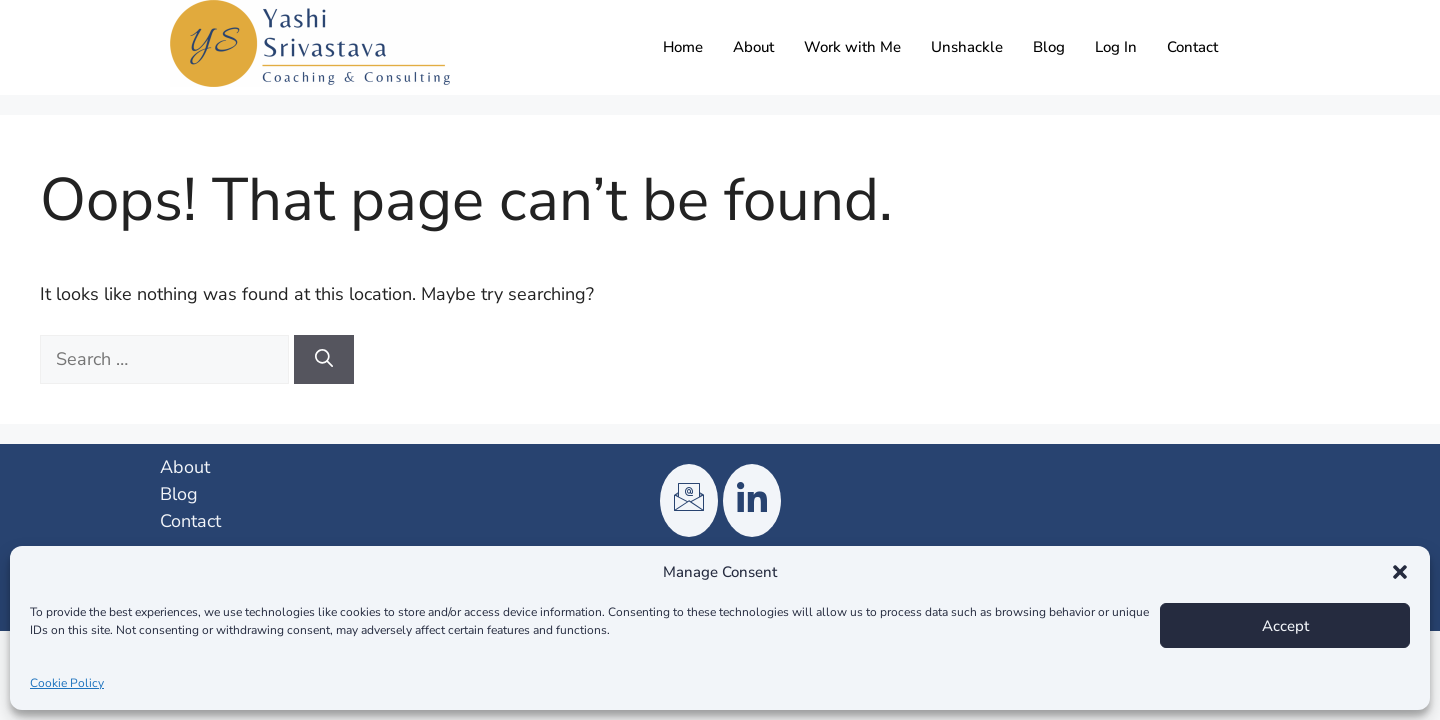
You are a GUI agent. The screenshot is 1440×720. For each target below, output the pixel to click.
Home (683, 47)
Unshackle (967, 47)
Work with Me (852, 47)
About (753, 47)
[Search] (324, 359)
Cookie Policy (67, 683)
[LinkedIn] (752, 500)
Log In (1116, 47)
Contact (1192, 47)
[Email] (689, 500)
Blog (1049, 47)
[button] (1400, 572)
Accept (1285, 626)
